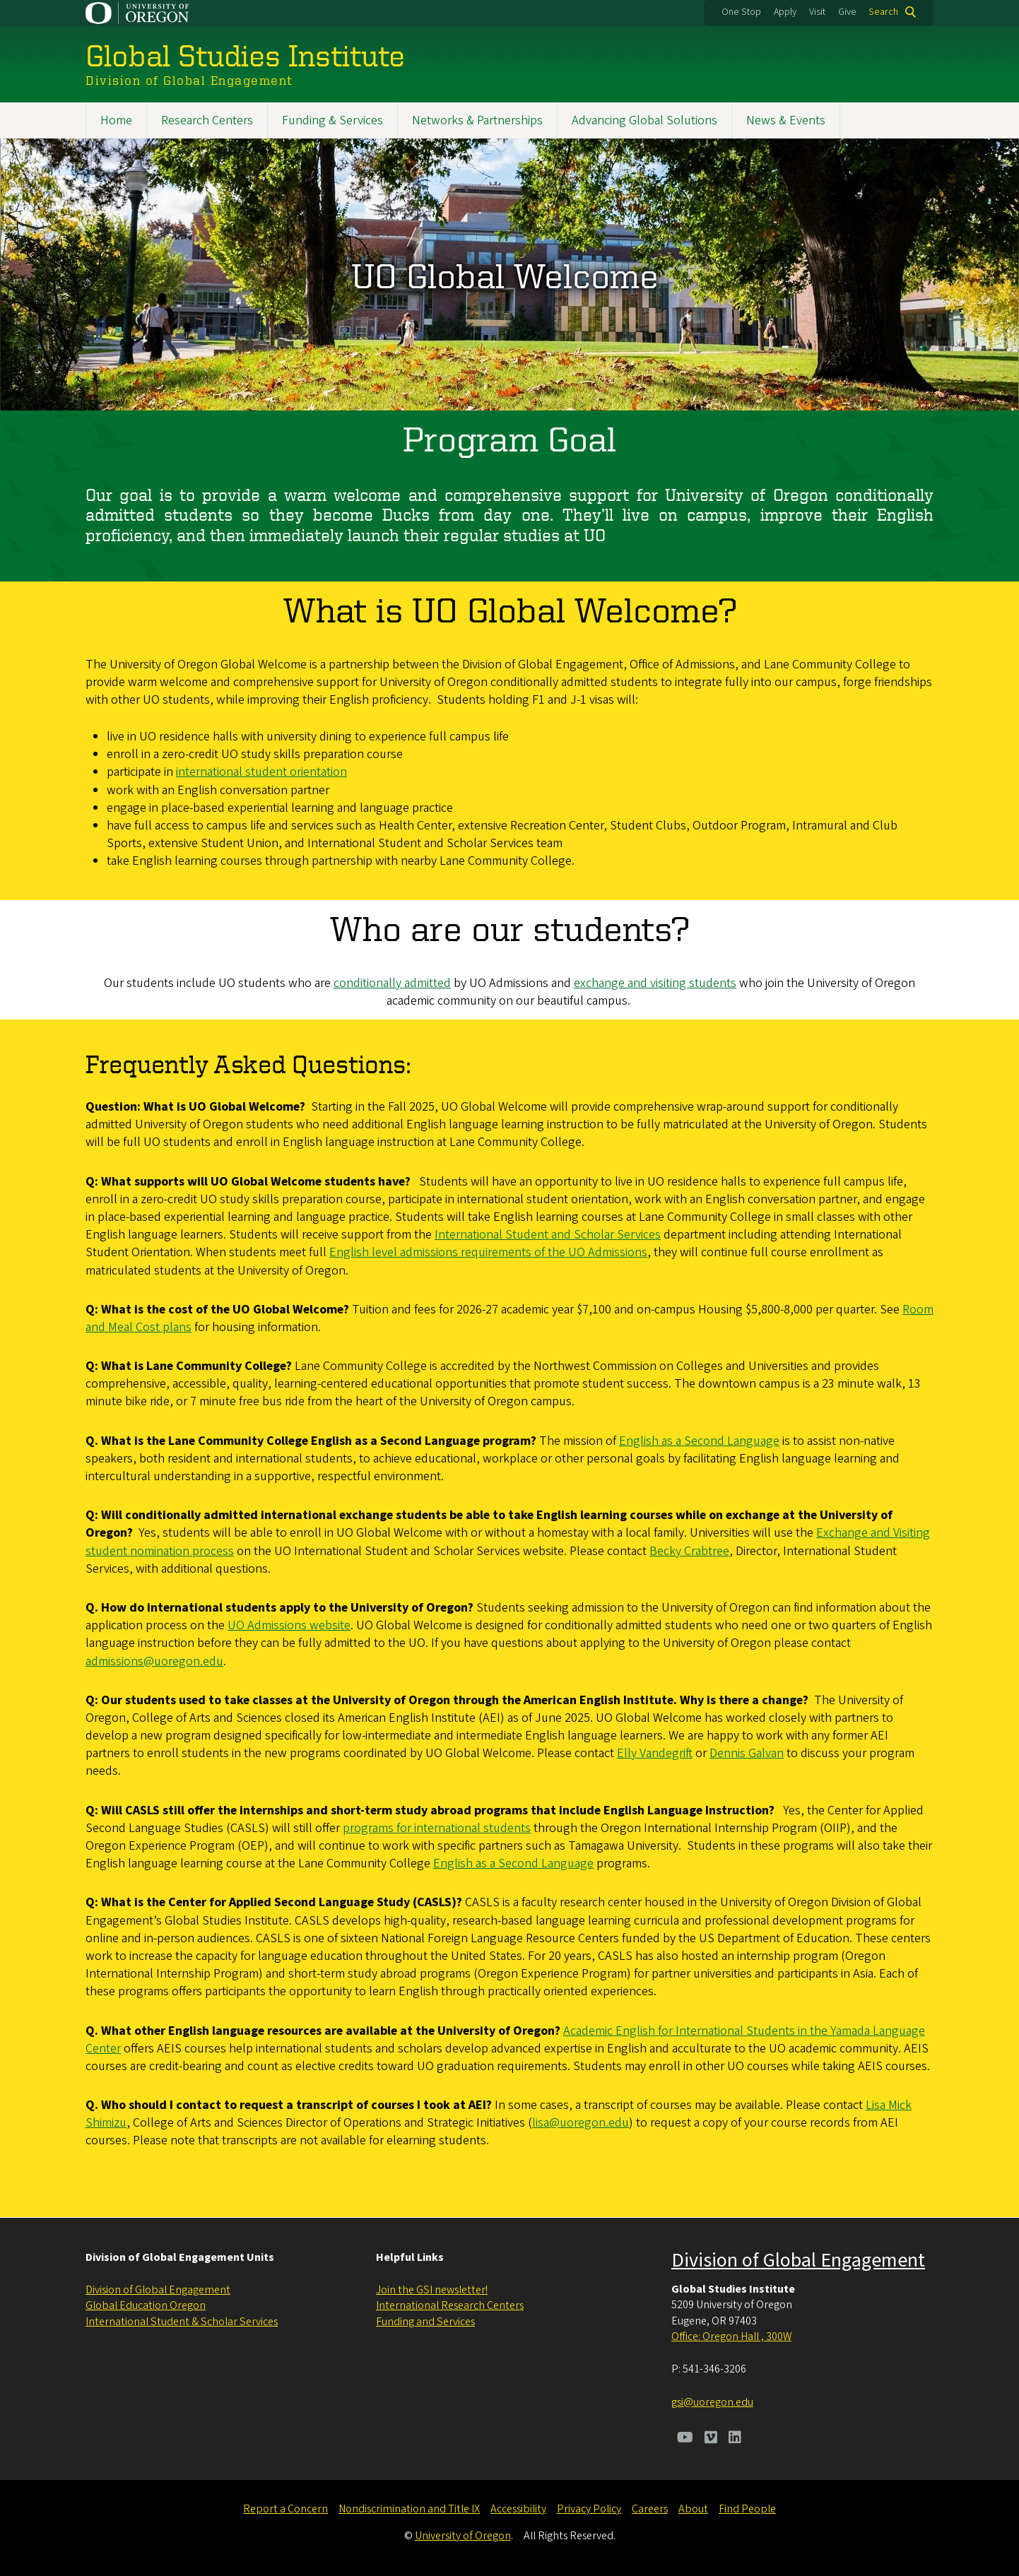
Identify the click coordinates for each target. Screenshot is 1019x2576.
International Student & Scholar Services (182, 2321)
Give (847, 12)
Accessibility (518, 2509)
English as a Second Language (699, 1442)
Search (883, 12)
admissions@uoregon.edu (154, 1661)
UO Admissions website (289, 1626)
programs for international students (437, 1829)
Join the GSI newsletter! (432, 2290)
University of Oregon (463, 2535)
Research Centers (207, 120)
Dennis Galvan (746, 1754)
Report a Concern (285, 2509)
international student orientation (261, 772)
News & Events (785, 120)
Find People (747, 2509)
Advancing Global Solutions (644, 120)
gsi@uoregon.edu (712, 2402)
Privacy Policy (589, 2509)
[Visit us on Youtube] (685, 2439)
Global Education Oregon (146, 2305)
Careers (650, 2509)
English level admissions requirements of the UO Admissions (488, 1253)
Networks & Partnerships (477, 120)
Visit (817, 12)
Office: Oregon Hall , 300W (731, 2336)
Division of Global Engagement (158, 2290)
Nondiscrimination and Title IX (409, 2509)
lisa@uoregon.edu (580, 2123)
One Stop (741, 12)
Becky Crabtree (689, 1551)
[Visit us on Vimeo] (711, 2439)
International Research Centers (450, 2305)
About (693, 2509)
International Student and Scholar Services (548, 1235)
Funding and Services (425, 2321)
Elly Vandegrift (655, 1754)
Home (116, 120)
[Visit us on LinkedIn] (735, 2439)
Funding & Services (332, 120)
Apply (785, 12)
